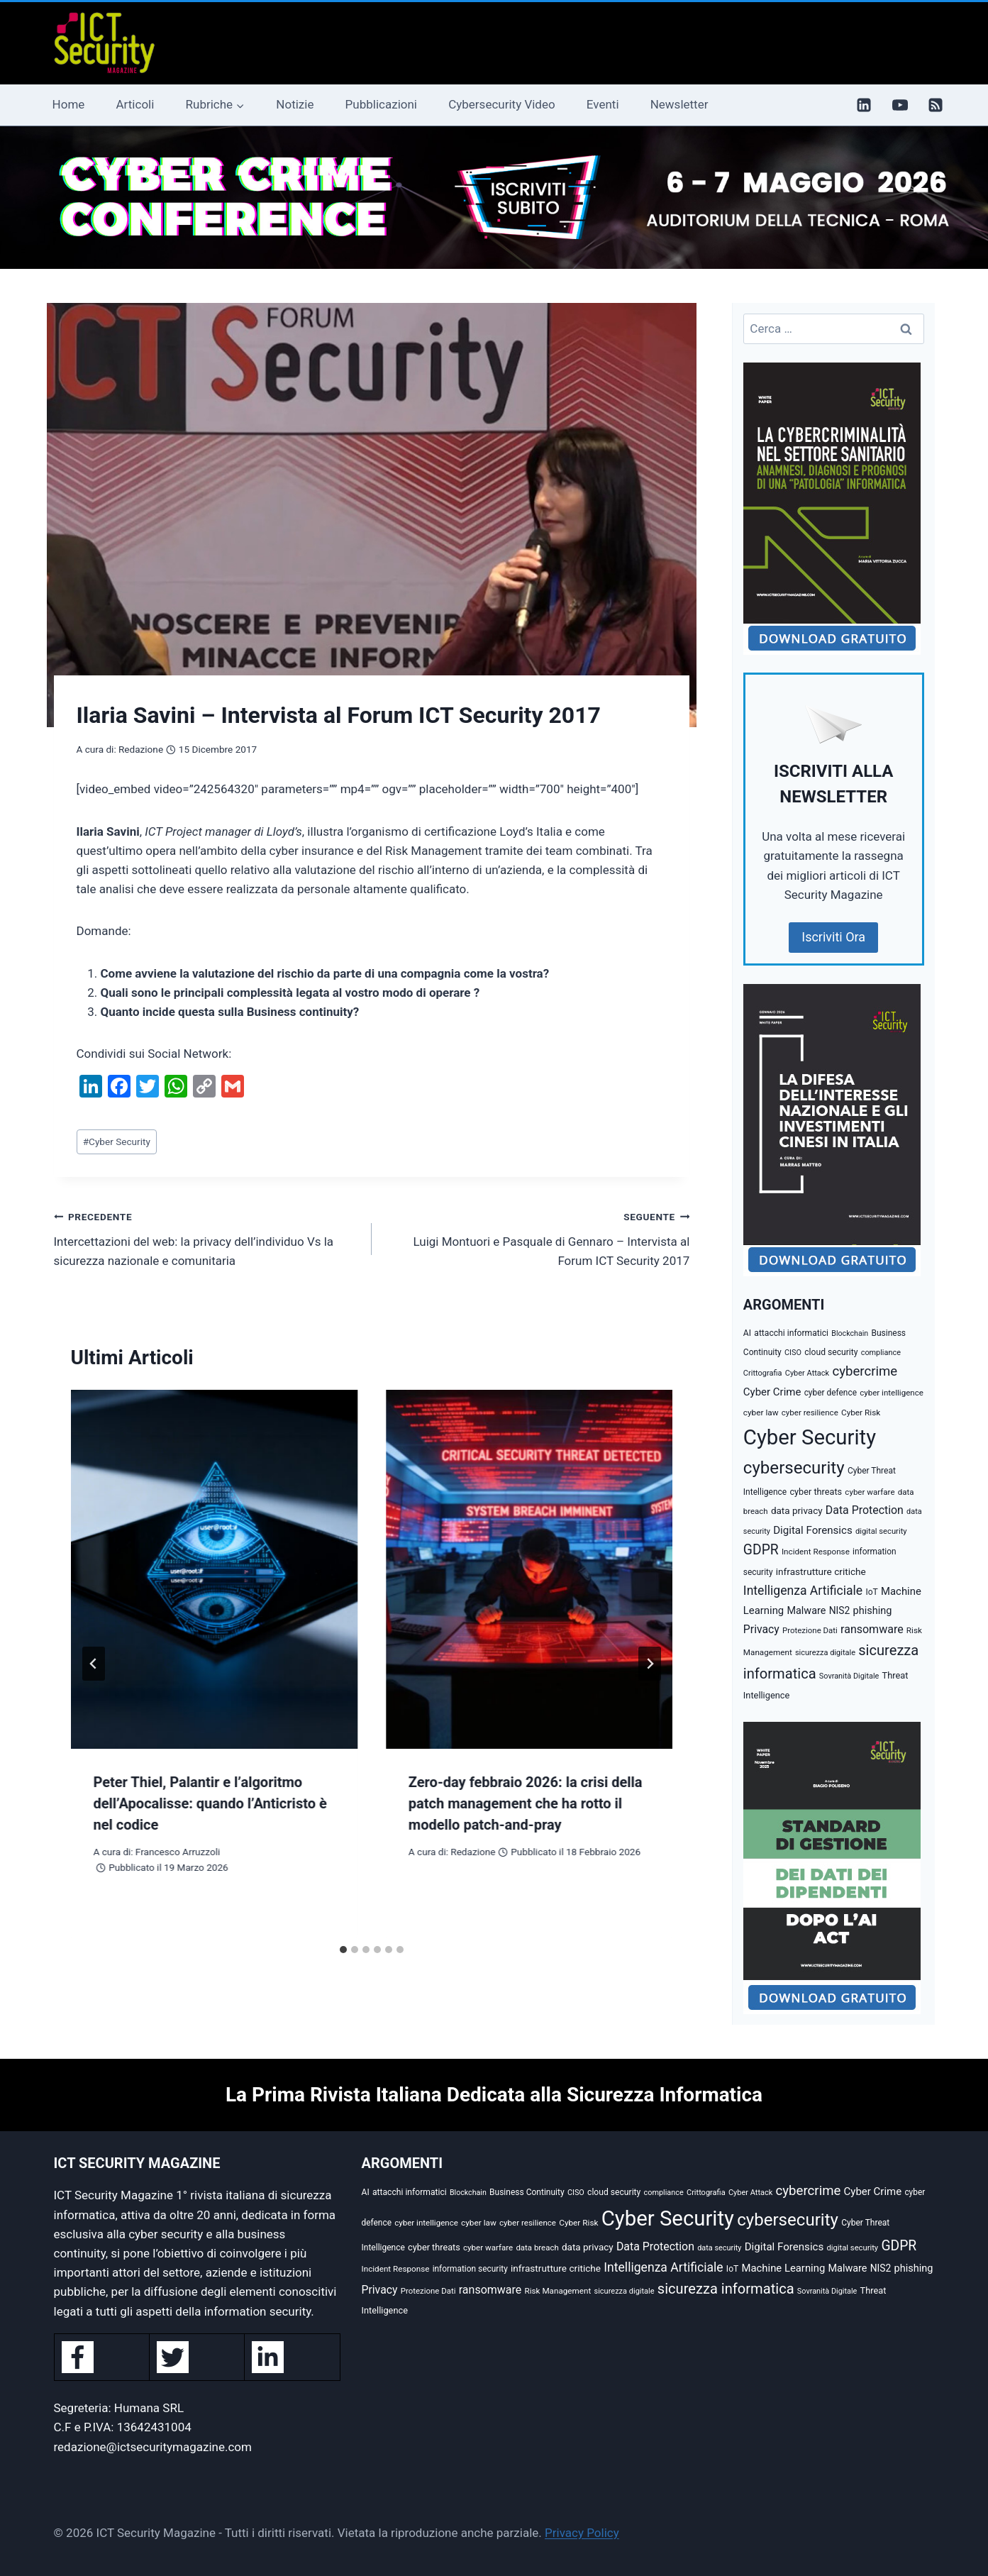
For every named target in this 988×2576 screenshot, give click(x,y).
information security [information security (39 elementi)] (470, 2269)
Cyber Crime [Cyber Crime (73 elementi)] (772, 1392)
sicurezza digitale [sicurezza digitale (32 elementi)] (825, 1652)
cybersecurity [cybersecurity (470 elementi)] (794, 1468)
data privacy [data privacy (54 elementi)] (797, 1510)
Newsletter (679, 104)
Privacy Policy (582, 2533)
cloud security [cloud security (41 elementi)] (830, 1352)
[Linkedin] (863, 105)
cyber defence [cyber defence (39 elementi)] (830, 1393)
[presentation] (214, 1569)
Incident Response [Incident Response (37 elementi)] (816, 1552)
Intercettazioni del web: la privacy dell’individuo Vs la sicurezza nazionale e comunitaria (207, 1237)
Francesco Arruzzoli (177, 1851)
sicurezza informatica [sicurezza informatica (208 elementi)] (725, 2288)
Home (68, 104)
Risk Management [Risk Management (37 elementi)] (558, 2291)
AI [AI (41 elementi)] (747, 1333)
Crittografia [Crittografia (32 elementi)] (762, 1373)
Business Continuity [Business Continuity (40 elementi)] (527, 2192)
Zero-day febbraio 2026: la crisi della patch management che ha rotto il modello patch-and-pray (526, 1803)
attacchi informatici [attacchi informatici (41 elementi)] (791, 1333)
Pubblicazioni (381, 104)
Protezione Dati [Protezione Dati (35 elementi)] (810, 1630)
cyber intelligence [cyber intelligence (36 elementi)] (891, 1393)
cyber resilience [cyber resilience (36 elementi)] (810, 1412)
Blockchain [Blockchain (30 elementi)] (849, 1333)
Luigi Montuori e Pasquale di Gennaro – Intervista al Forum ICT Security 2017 (536, 1237)
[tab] (343, 1949)
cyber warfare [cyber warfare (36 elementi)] (869, 1492)
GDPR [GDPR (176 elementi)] (761, 1550)
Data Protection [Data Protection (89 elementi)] (865, 1510)
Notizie (294, 104)
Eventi (603, 104)
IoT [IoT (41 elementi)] (871, 1592)
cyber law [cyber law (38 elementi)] (761, 1412)
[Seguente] (649, 1664)
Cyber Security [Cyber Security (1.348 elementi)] (809, 1437)
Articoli (135, 104)
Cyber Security (116, 1141)
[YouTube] (900, 105)
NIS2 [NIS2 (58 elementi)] (839, 1610)
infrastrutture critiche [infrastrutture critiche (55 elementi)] (821, 1571)
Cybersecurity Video (501, 104)
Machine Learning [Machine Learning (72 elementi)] (784, 2268)
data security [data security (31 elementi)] (719, 2247)
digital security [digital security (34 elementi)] (881, 1531)
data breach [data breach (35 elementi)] (537, 2247)
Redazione (140, 749)
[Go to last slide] (93, 1664)
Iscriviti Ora (833, 936)
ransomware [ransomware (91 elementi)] (872, 1629)
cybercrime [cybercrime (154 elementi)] (864, 1371)
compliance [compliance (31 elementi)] (881, 1352)
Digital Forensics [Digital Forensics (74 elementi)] (813, 1530)
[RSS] (935, 105)
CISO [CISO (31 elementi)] (792, 1352)
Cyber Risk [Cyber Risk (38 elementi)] (860, 1412)
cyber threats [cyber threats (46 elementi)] (815, 1491)
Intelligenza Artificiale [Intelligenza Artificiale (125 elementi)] (802, 1590)
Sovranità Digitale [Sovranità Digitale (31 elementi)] (849, 1676)
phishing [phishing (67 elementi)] (872, 1611)
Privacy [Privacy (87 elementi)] (761, 1629)
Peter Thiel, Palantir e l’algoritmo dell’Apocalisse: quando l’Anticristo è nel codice (210, 1803)
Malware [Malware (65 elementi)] (806, 1611)
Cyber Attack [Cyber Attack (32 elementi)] (807, 1373)
